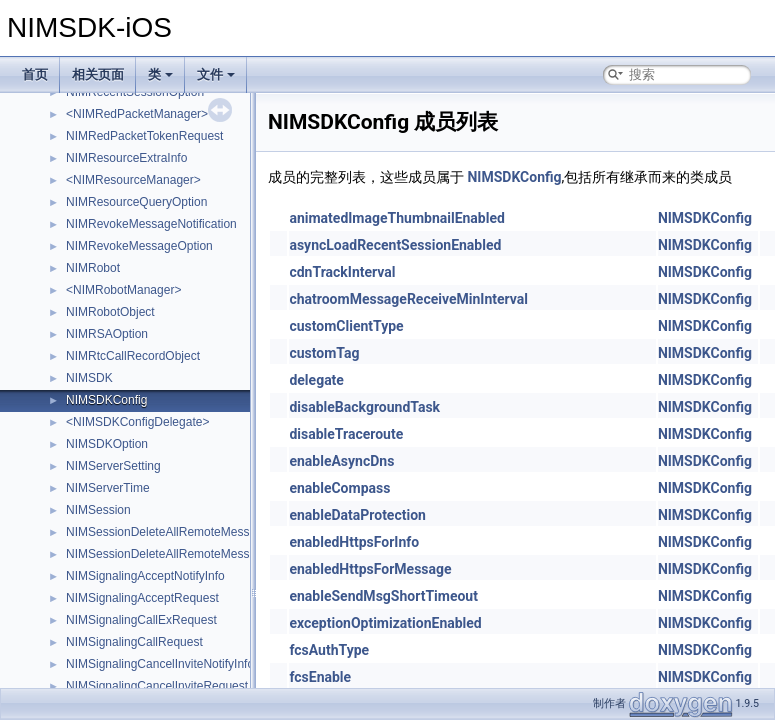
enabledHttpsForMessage (370, 569)
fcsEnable (320, 677)
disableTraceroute (346, 434)
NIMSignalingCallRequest (134, 642)
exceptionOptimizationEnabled (385, 623)
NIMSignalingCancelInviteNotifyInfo (160, 664)
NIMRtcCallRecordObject (133, 356)
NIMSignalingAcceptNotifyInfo (145, 576)
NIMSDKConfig (106, 400)
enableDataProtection (357, 515)
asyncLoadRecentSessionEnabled (395, 245)
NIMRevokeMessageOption (139, 246)
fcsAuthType (329, 650)
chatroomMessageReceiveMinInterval (408, 299)
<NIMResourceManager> (133, 180)
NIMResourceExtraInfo (126, 158)
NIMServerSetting (113, 466)
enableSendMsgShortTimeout (383, 596)
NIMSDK (89, 378)
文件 (216, 74)
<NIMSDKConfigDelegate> (137, 422)
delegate (316, 380)
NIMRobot (93, 268)
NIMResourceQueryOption (136, 202)
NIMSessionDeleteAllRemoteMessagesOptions (191, 554)
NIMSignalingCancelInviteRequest (157, 686)
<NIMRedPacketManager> (137, 114)
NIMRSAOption (107, 334)
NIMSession (98, 510)
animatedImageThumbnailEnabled (396, 218)
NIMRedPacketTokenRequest (144, 136)
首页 (35, 74)
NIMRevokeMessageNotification (151, 224)
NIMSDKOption (107, 444)
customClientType (346, 326)
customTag (324, 353)
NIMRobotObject (110, 312)
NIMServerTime (108, 488)
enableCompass (339, 488)
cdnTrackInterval (342, 272)
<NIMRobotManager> (123, 290)
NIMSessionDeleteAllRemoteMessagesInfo (180, 532)
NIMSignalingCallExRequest (141, 620)
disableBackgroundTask (364, 407)
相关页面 (98, 74)
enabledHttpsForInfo (354, 542)
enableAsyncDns (341, 461)
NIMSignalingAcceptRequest (142, 598)
